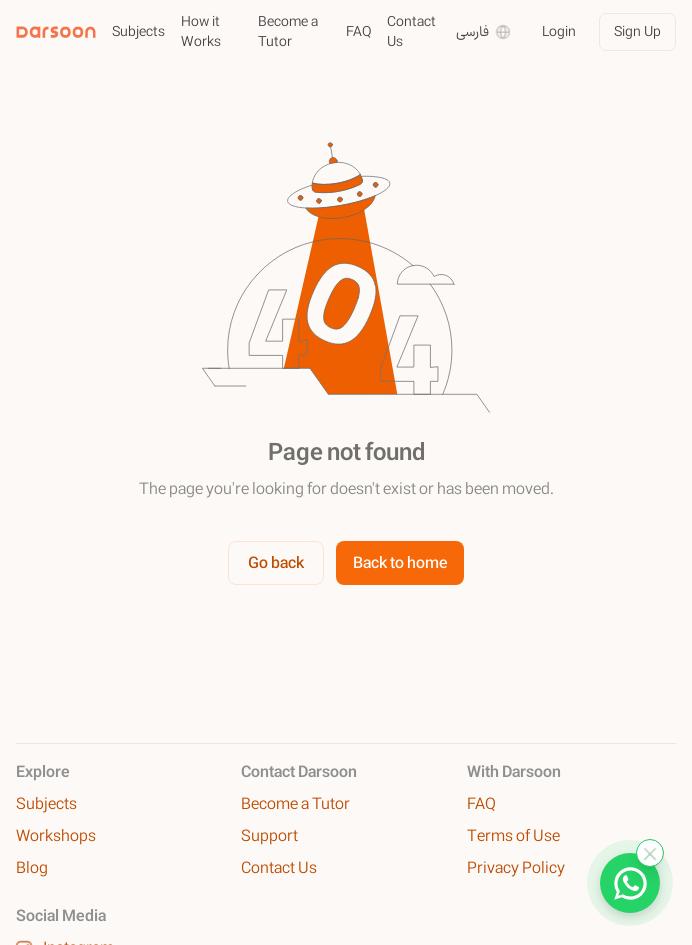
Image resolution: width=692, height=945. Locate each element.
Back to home (400, 563)
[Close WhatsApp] (650, 853)
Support (269, 836)
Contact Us (411, 31)
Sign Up (637, 31)
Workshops (56, 836)
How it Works (201, 31)
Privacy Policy (516, 868)
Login (559, 31)
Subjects (138, 31)
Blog (32, 868)
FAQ (358, 31)
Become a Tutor (288, 31)
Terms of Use (513, 836)
